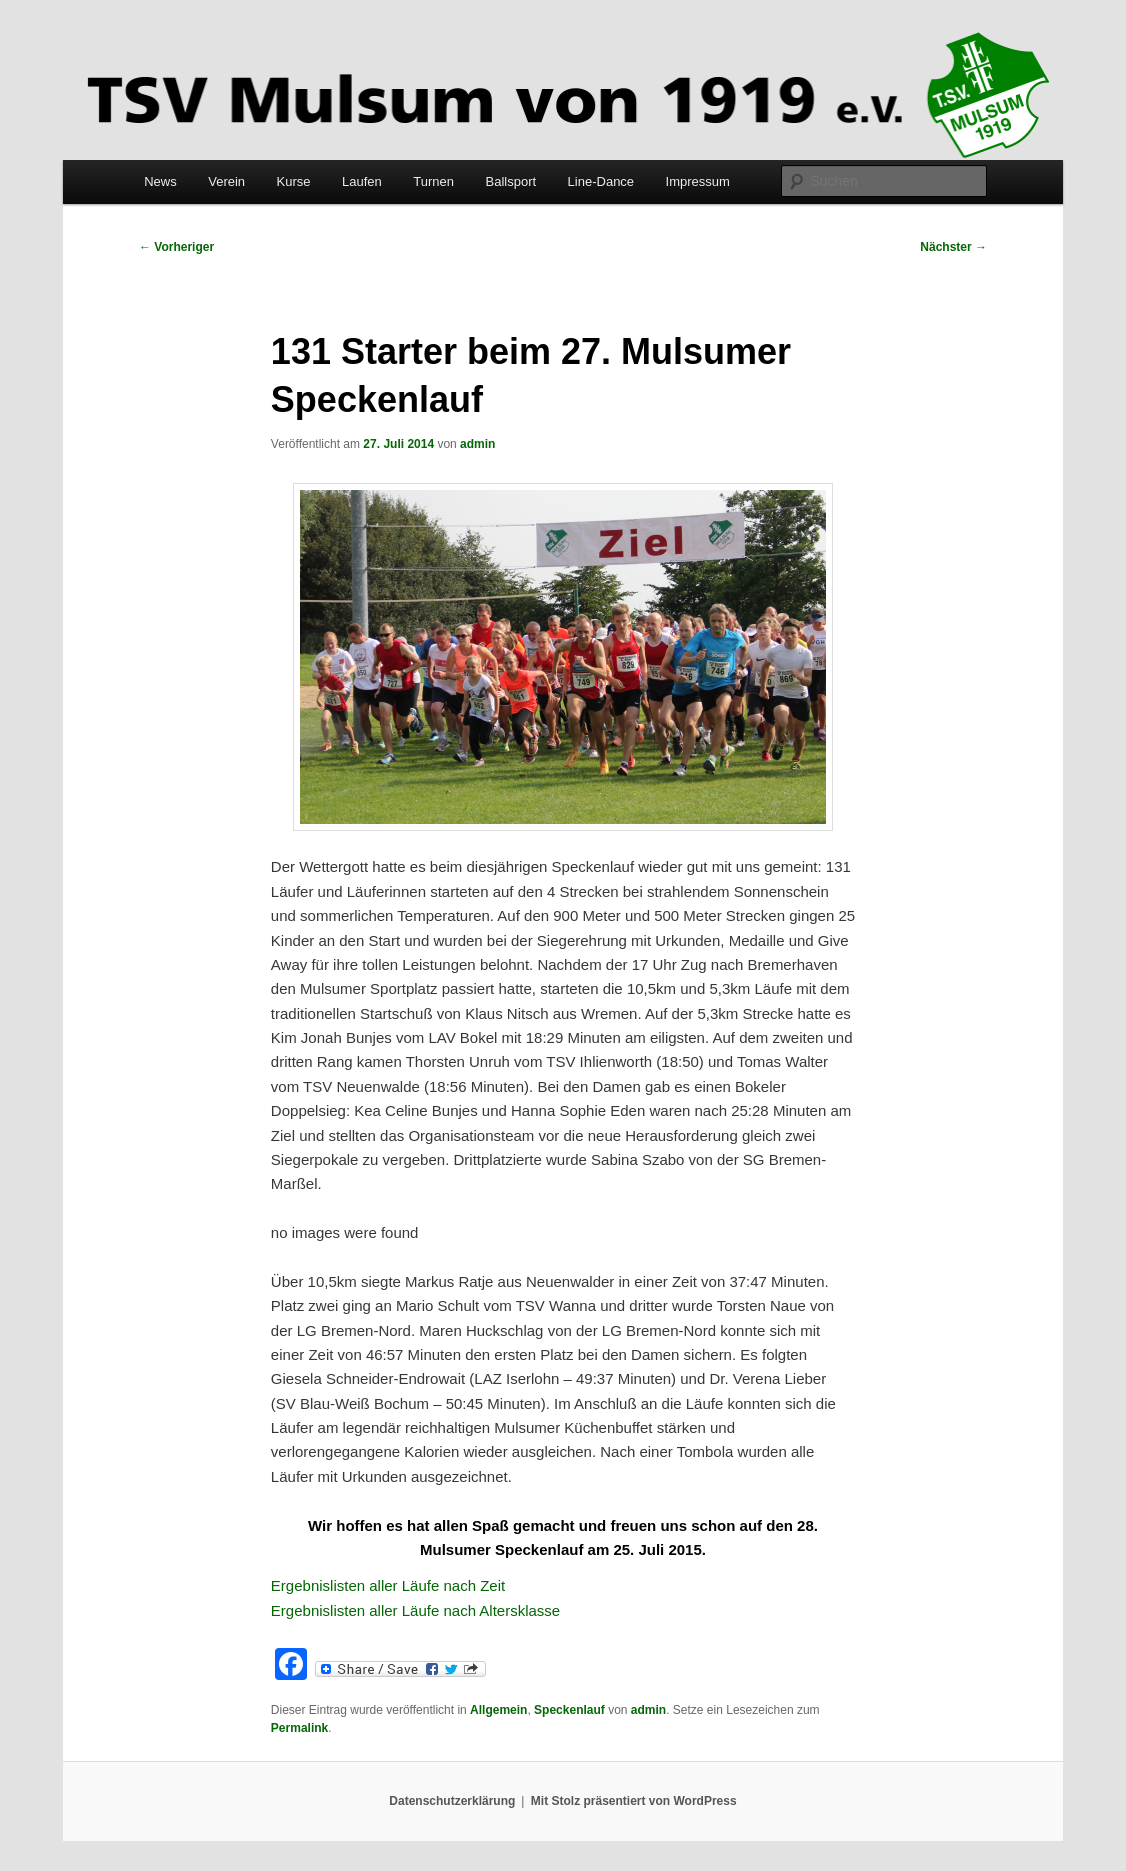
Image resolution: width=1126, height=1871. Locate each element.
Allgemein (498, 1710)
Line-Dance (601, 181)
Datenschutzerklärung (452, 1801)
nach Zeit (474, 1585)
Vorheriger (176, 247)
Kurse (294, 181)
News (160, 181)
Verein (226, 181)
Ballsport (511, 181)
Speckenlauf (569, 1710)
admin (477, 444)
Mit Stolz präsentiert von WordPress (634, 1801)
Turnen (433, 181)
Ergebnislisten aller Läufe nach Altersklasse (418, 1610)
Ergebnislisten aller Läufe (357, 1585)
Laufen (362, 181)
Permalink (299, 1728)
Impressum (698, 181)
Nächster (953, 247)
